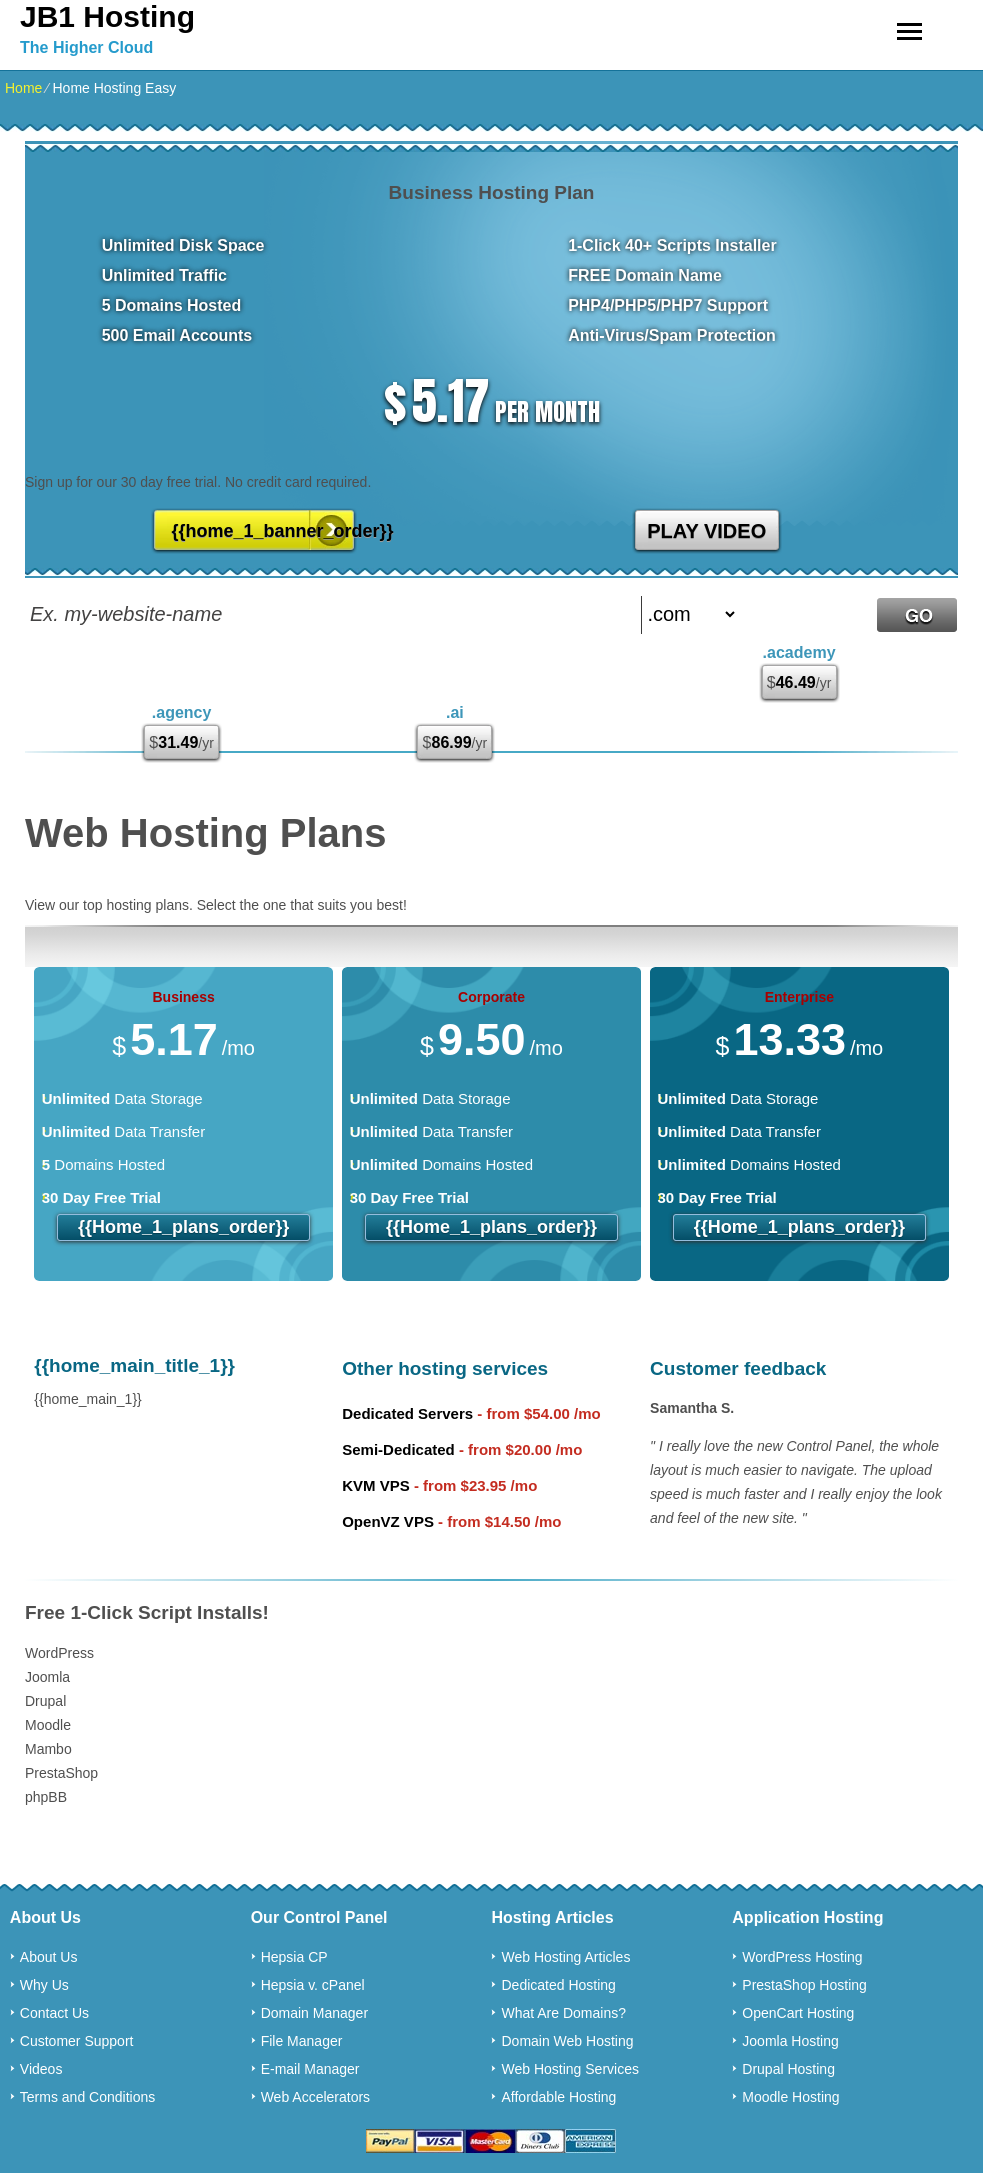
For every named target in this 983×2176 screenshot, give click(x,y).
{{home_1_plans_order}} (183, 1227)
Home (23, 88)
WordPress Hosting (802, 1957)
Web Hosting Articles (565, 1957)
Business (183, 997)
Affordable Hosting (558, 2097)
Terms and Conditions (87, 2097)
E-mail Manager (310, 2069)
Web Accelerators (315, 2097)
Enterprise (799, 997)
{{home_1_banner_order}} (263, 531)
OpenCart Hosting (798, 2013)
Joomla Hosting (790, 2041)
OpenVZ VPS (388, 1521)
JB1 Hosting (107, 16)
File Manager (302, 2041)
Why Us (44, 1985)
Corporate (491, 997)
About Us (49, 1957)
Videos (41, 2069)
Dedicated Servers (407, 1413)
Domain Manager (314, 2013)
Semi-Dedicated (398, 1449)
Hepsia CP (294, 1957)
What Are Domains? (563, 2013)
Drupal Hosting (788, 2069)
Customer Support (77, 2041)
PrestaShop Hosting (804, 1985)
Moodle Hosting (790, 2097)
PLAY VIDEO (706, 531)
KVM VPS (376, 1485)
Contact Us (54, 2013)
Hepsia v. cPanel (313, 1985)
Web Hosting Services (569, 2069)
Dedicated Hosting (558, 1985)
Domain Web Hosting (567, 2041)
